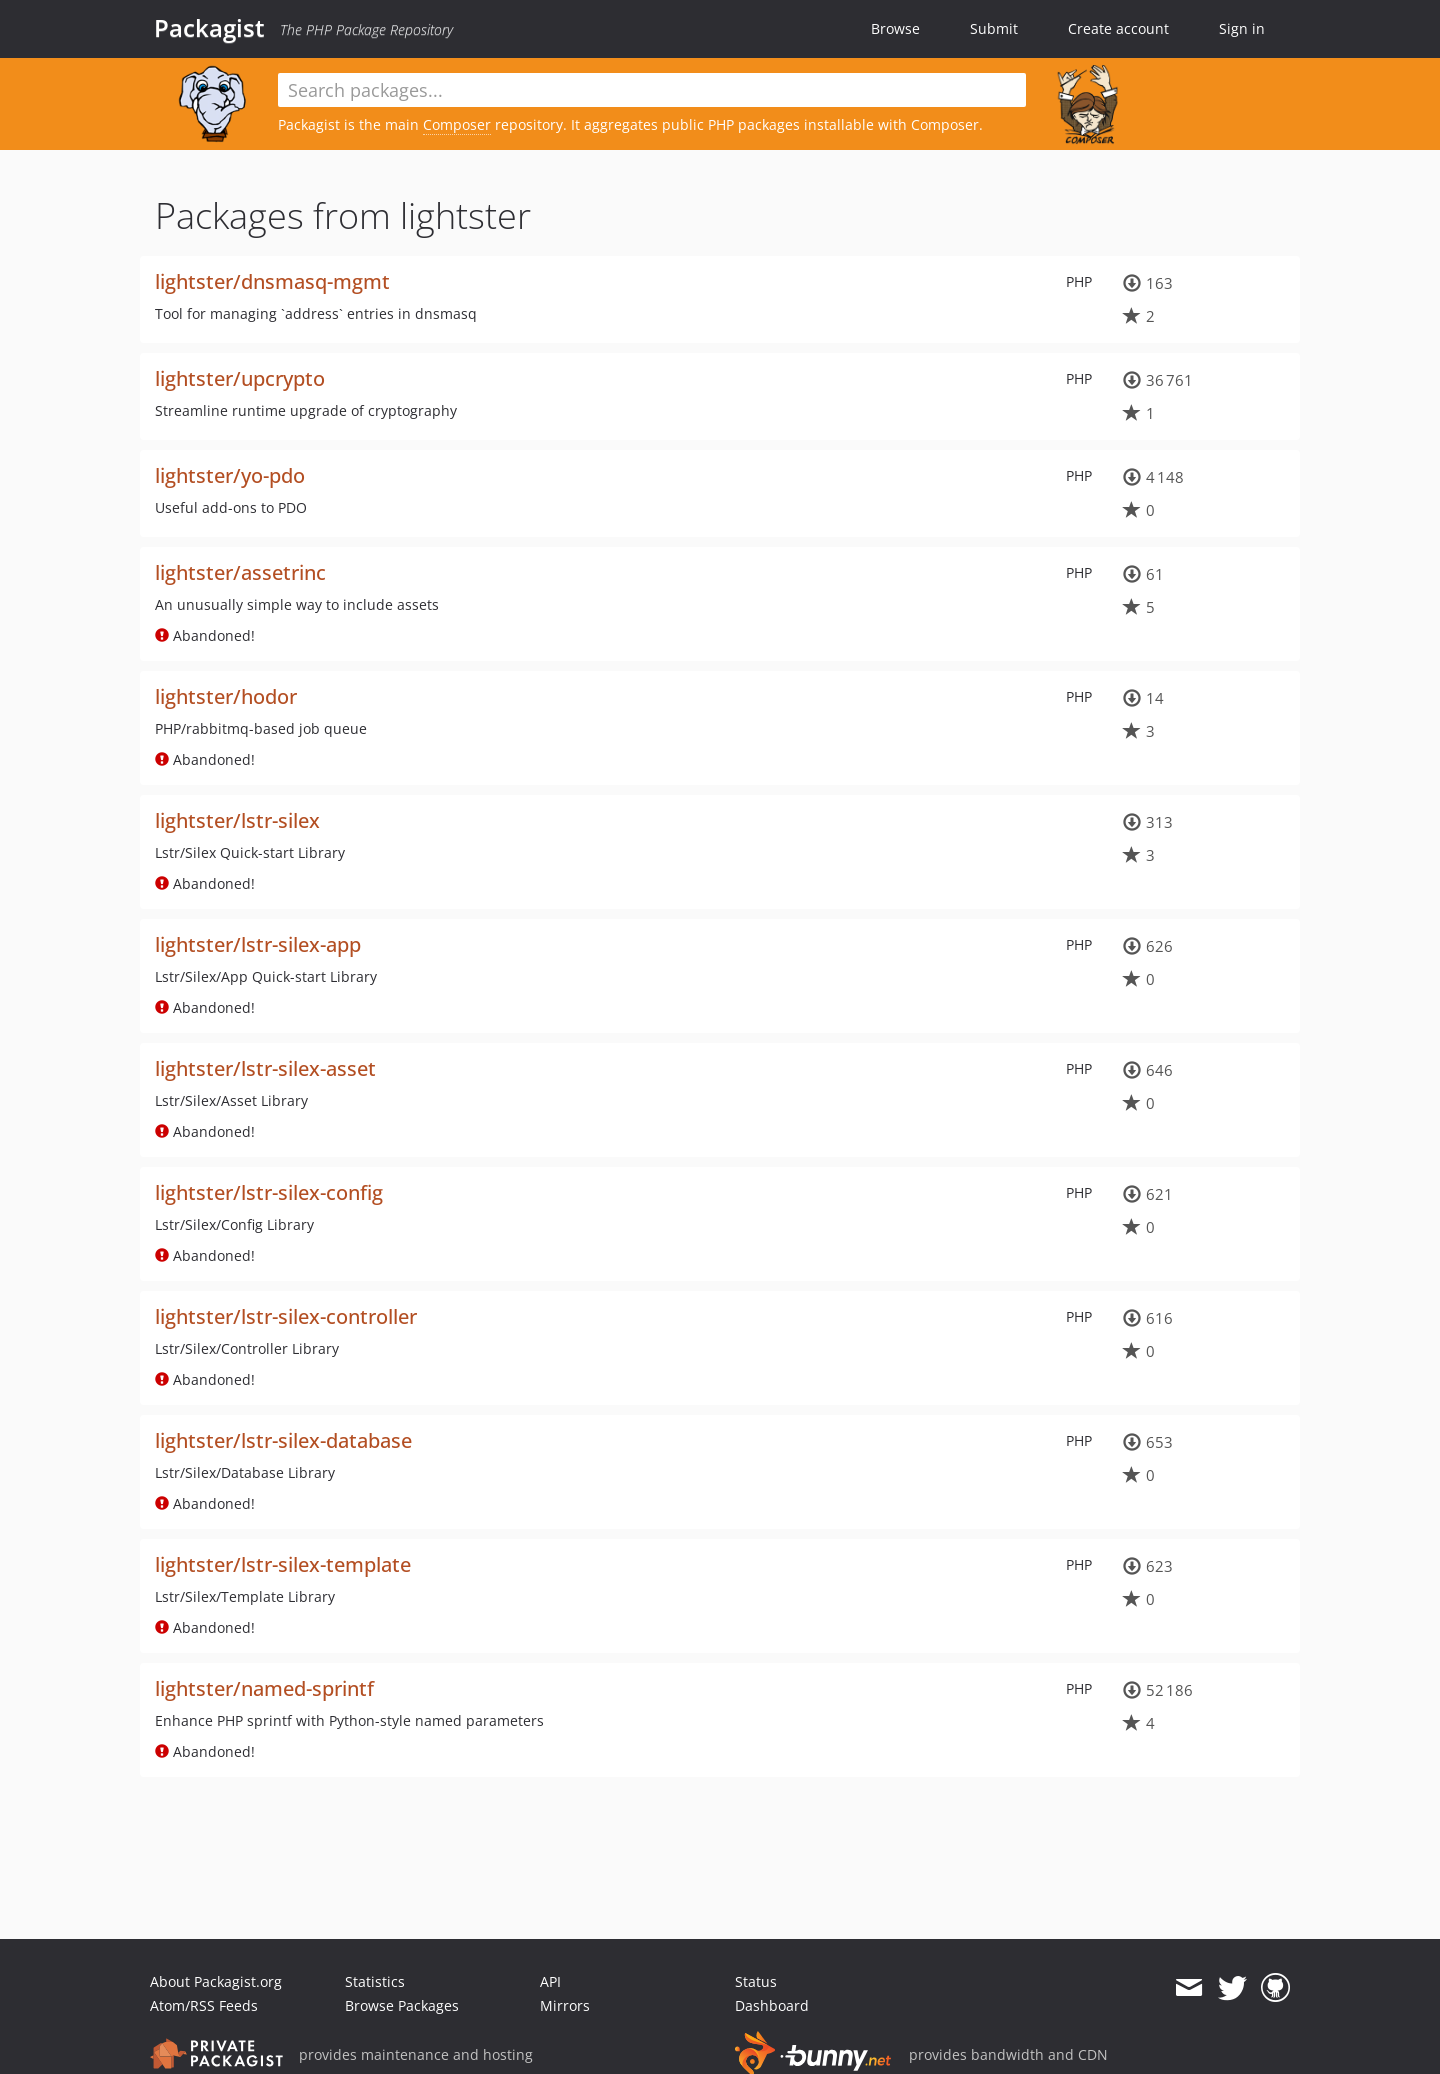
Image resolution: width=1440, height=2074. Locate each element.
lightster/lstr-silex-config (269, 1192)
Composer (457, 124)
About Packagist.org (216, 1981)
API (550, 1981)
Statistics (375, 1981)
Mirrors (565, 2005)
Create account (1118, 28)
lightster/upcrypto (240, 378)
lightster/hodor (226, 696)
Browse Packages (402, 2005)
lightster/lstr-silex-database (283, 1440)
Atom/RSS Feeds (204, 2005)
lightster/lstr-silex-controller (286, 1316)
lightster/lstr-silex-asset (265, 1068)
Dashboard (772, 2005)
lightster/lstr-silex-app (258, 944)
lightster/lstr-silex (237, 820)
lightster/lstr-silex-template (283, 1564)
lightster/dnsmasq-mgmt (272, 281)
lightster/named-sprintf (264, 1688)
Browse (895, 28)
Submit (994, 28)
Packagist (209, 28)
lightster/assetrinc (240, 572)
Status (756, 1981)
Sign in (1242, 28)
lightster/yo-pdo (230, 475)
